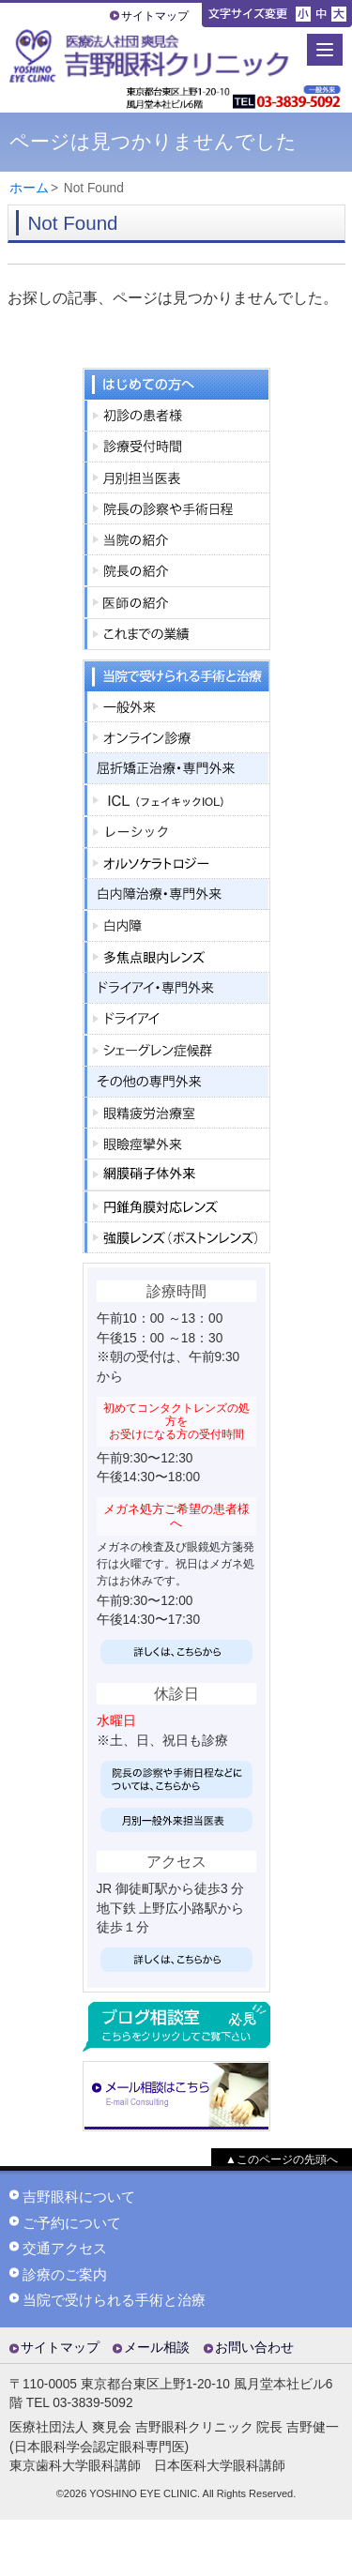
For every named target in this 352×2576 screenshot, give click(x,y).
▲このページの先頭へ (281, 2159)
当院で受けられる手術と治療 (114, 2300)
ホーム (29, 188)
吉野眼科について (79, 2197)
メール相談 (157, 2348)
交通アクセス (65, 2248)
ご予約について (72, 2223)
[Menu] (325, 50)
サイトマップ (155, 16)
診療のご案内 (65, 2274)
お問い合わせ (254, 2348)
